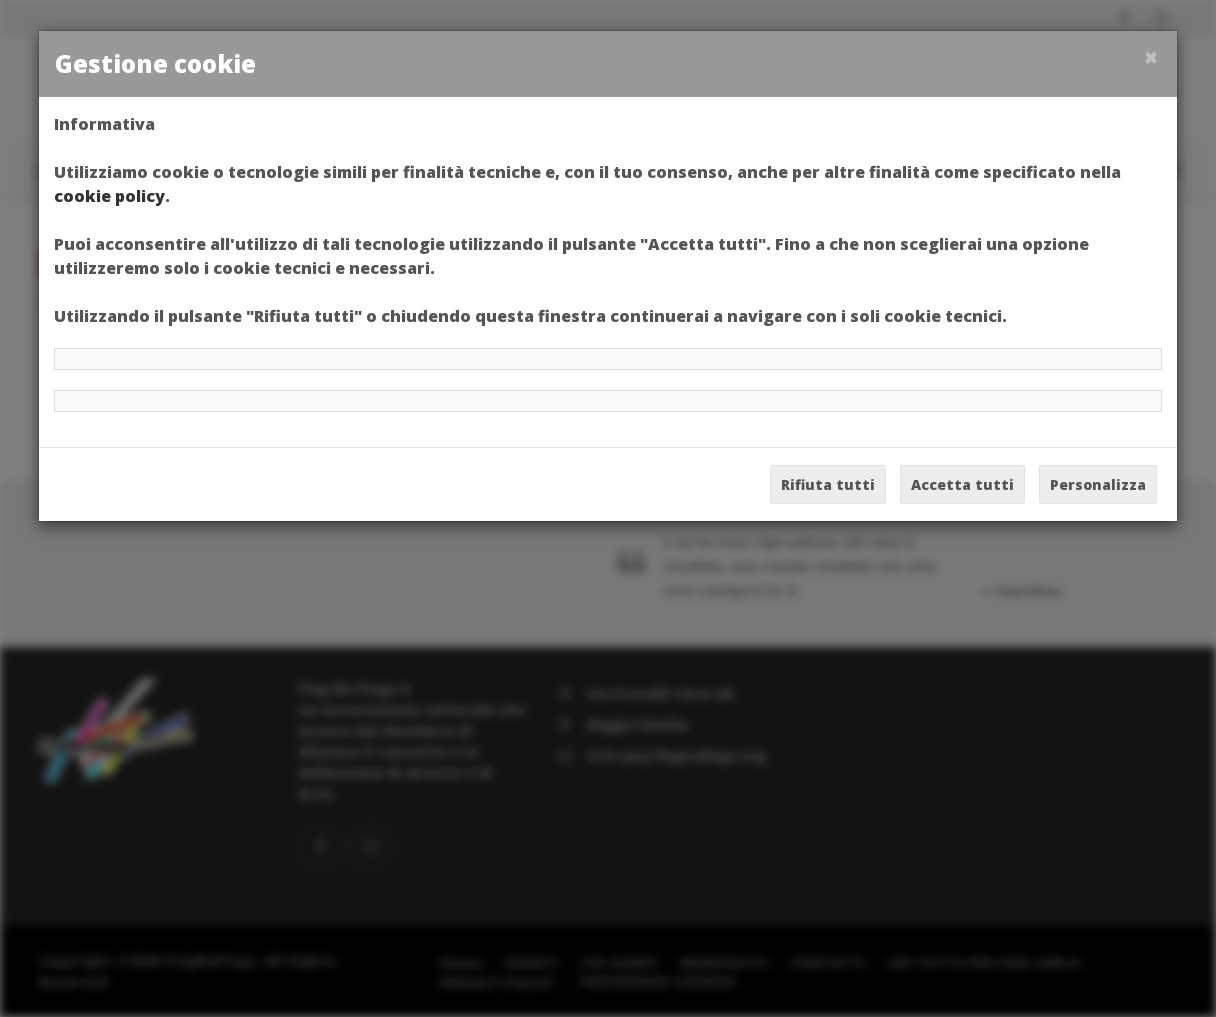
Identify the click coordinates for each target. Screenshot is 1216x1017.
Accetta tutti (962, 484)
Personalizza (1098, 484)
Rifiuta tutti (828, 484)
